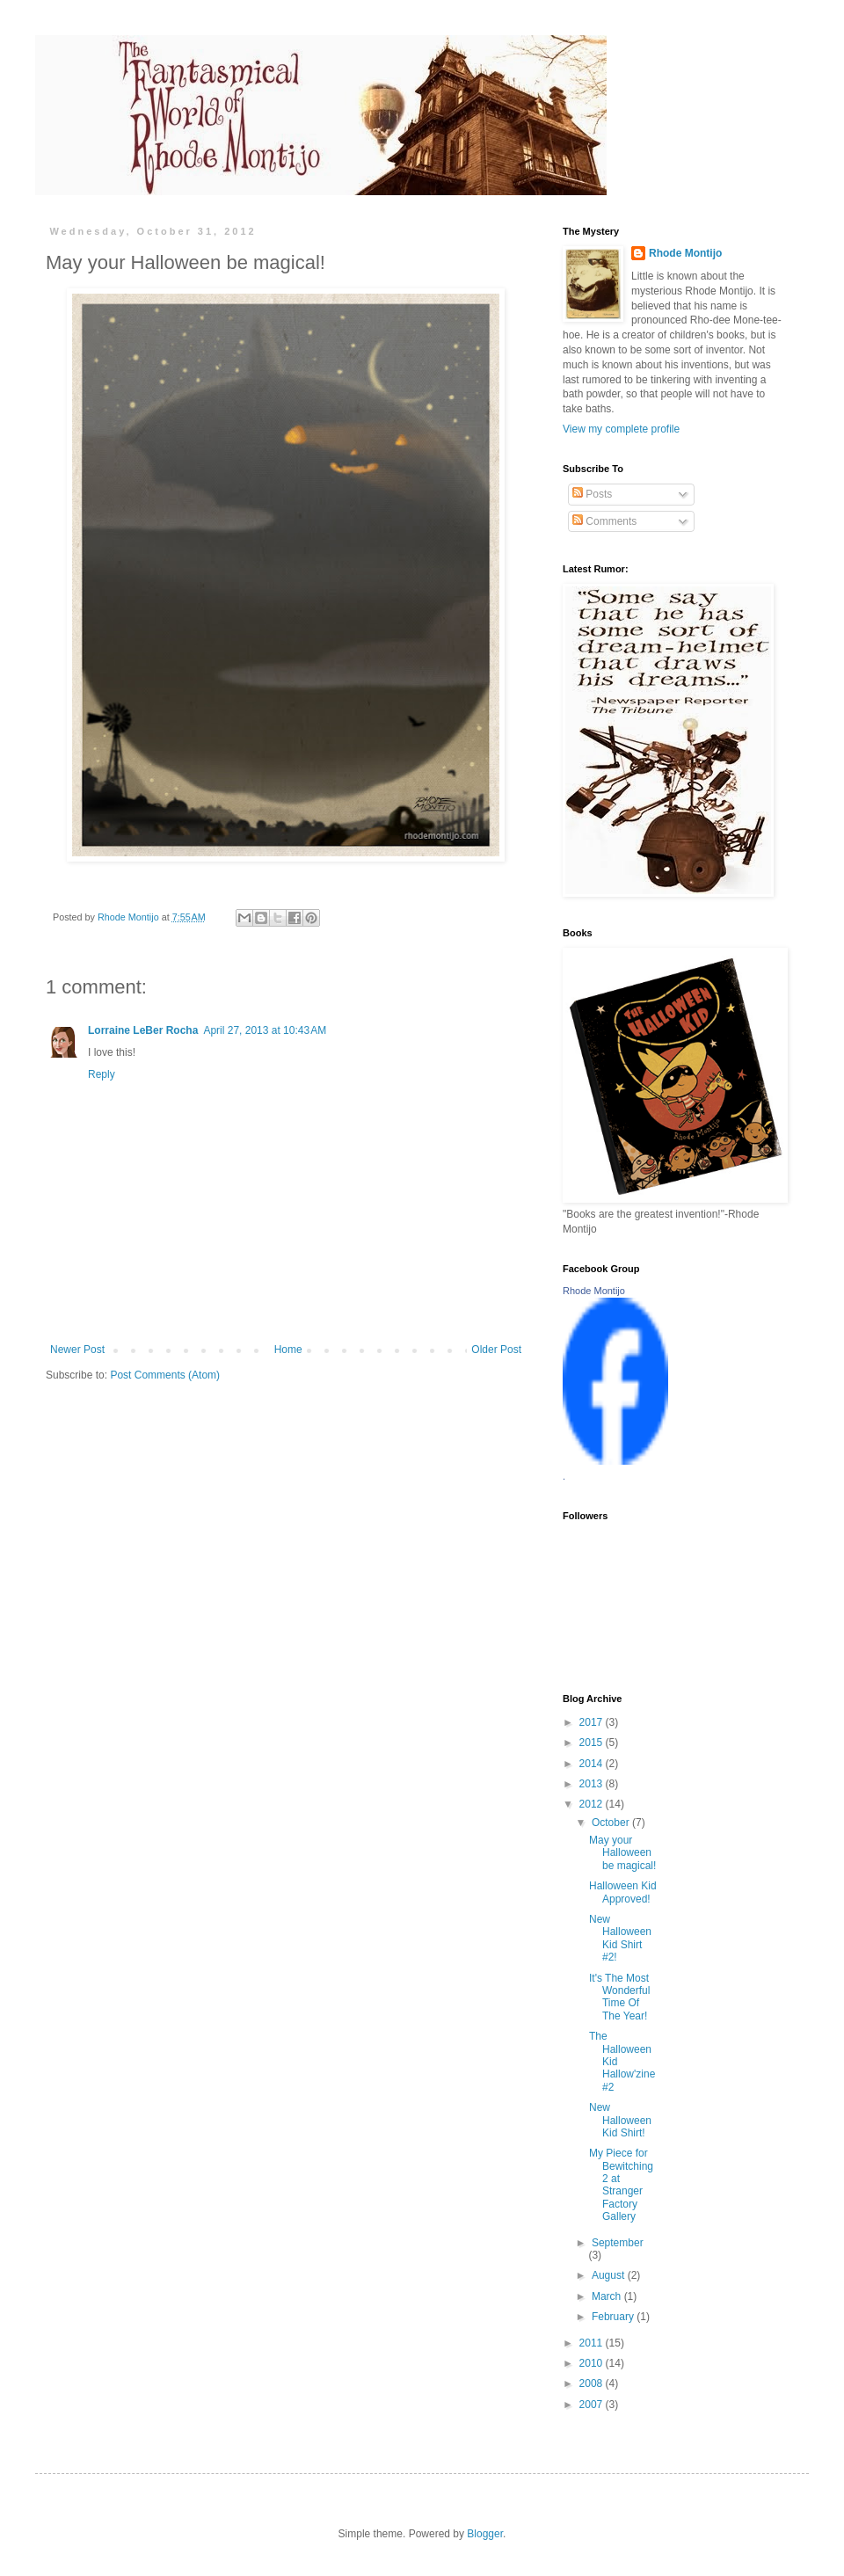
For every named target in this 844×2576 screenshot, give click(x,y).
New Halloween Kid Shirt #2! (620, 1938)
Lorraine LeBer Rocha (143, 1030)
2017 (592, 1722)
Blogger (485, 2534)
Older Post (496, 1349)
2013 (592, 1784)
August (610, 2275)
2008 (592, 2383)
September (618, 2243)
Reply (101, 1074)
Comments (604, 521)
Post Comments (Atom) (165, 1375)
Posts (592, 494)
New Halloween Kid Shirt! (620, 2120)
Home (288, 1349)
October (612, 1822)
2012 (592, 1804)
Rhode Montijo (685, 253)
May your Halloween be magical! (622, 1853)
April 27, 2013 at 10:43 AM (264, 1030)
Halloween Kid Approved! (623, 1892)
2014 (592, 1763)
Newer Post (77, 1349)
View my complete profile (621, 429)
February (614, 2316)
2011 (592, 2343)
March (608, 2296)
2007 (592, 2404)
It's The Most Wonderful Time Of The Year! (619, 1997)
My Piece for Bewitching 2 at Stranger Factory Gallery (621, 2185)
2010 (592, 2363)
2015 (592, 1742)
